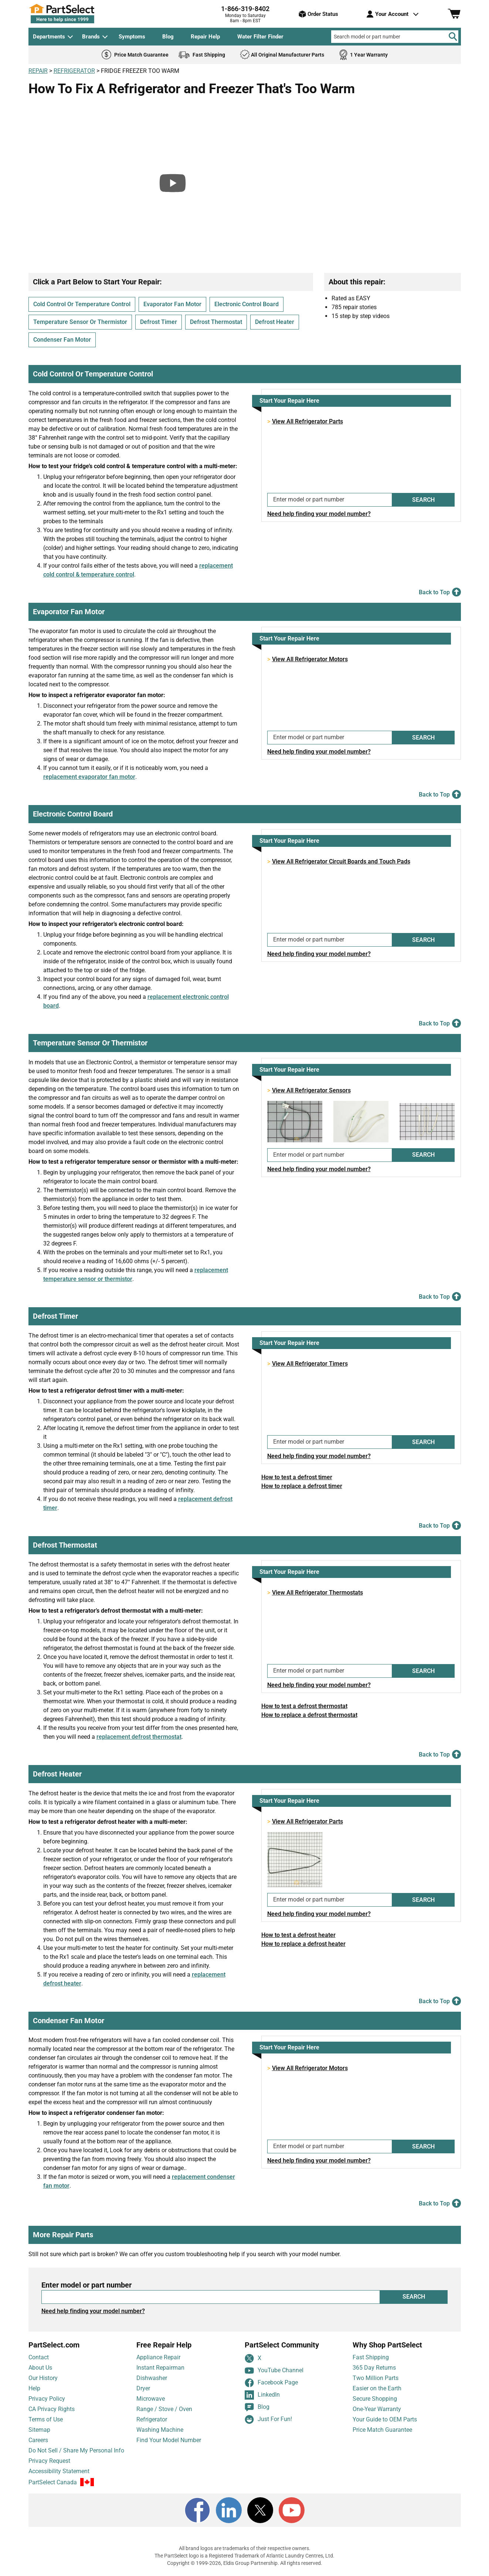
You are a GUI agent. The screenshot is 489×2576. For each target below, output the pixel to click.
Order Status (318, 14)
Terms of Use (45, 2419)
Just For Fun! (268, 2419)
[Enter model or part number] (330, 500)
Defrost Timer (158, 321)
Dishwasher (151, 2377)
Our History (43, 2377)
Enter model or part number (86, 2285)
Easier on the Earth (377, 2388)
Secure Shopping (375, 2398)
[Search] (452, 36)
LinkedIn (262, 2395)
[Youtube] (292, 2510)
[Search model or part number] (394, 36)
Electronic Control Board (246, 304)
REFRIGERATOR (74, 70)
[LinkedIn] (229, 2510)
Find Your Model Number (168, 2440)
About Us (40, 2367)
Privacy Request (49, 2460)
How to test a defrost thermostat (304, 1706)
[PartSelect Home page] (74, 13)
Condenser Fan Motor (62, 339)
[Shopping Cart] (454, 14)
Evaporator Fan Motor (172, 304)
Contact (38, 2357)
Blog (168, 36)
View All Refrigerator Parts (307, 421)
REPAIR (38, 70)
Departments (49, 36)
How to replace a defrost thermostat (309, 1714)
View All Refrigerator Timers (310, 1363)
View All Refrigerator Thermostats (317, 1592)
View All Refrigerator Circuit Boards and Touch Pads (341, 861)
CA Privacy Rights (51, 2409)
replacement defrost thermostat (138, 1736)
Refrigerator (151, 2419)
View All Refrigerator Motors (310, 659)
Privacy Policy (46, 2398)
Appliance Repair (158, 2357)
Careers (38, 2440)
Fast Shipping (371, 2357)
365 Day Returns (374, 2367)
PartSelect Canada (52, 2482)
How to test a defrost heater (298, 1934)
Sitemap (39, 2429)
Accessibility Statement (58, 2471)
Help (34, 2388)
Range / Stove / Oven (164, 2409)
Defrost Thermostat (216, 321)
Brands (91, 36)
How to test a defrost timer (296, 1477)
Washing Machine (159, 2429)
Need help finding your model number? (319, 513)
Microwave (150, 2398)
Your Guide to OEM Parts (385, 2419)
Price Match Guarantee (382, 2429)
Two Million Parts (375, 2377)
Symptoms (132, 36)
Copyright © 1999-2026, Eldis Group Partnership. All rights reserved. (244, 2563)
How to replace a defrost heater (303, 1943)
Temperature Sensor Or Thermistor (80, 321)
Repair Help (205, 36)
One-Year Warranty (377, 2409)
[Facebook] (197, 2510)
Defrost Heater (274, 321)
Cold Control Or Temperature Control (81, 304)
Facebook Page (271, 2382)
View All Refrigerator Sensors (311, 1090)
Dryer (143, 2388)
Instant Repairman (160, 2367)
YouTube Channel (274, 2370)
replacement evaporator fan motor (89, 776)
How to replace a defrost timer (301, 1486)
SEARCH (423, 499)
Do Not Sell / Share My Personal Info (76, 2450)
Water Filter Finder (260, 36)
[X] (260, 2510)
